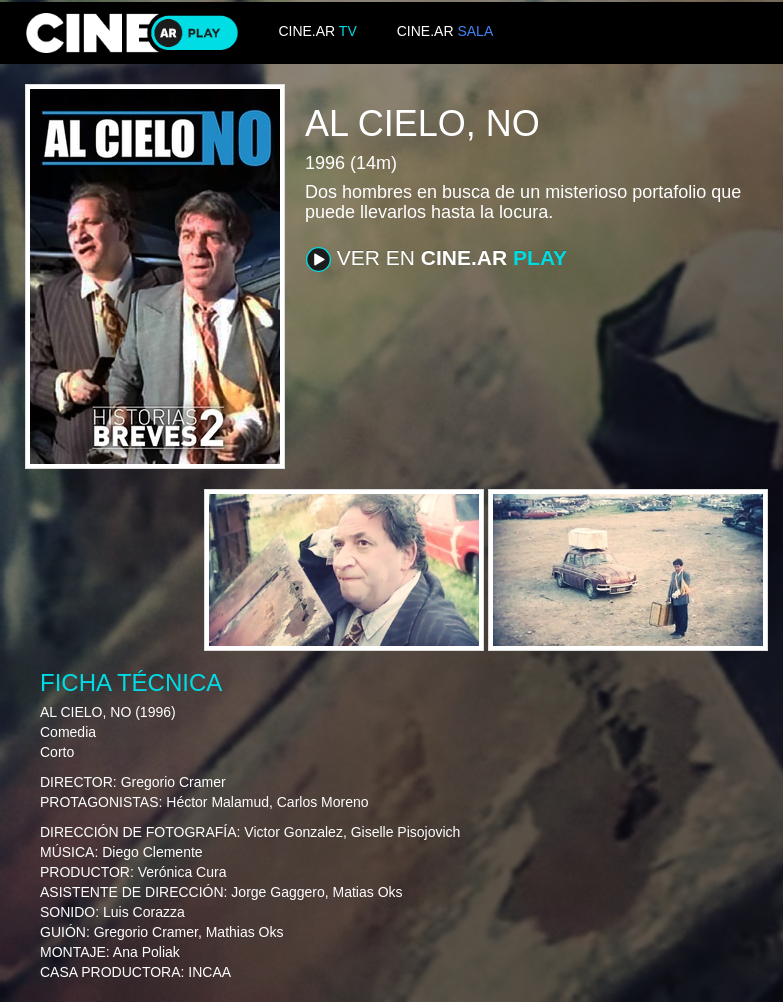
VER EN (436, 259)
